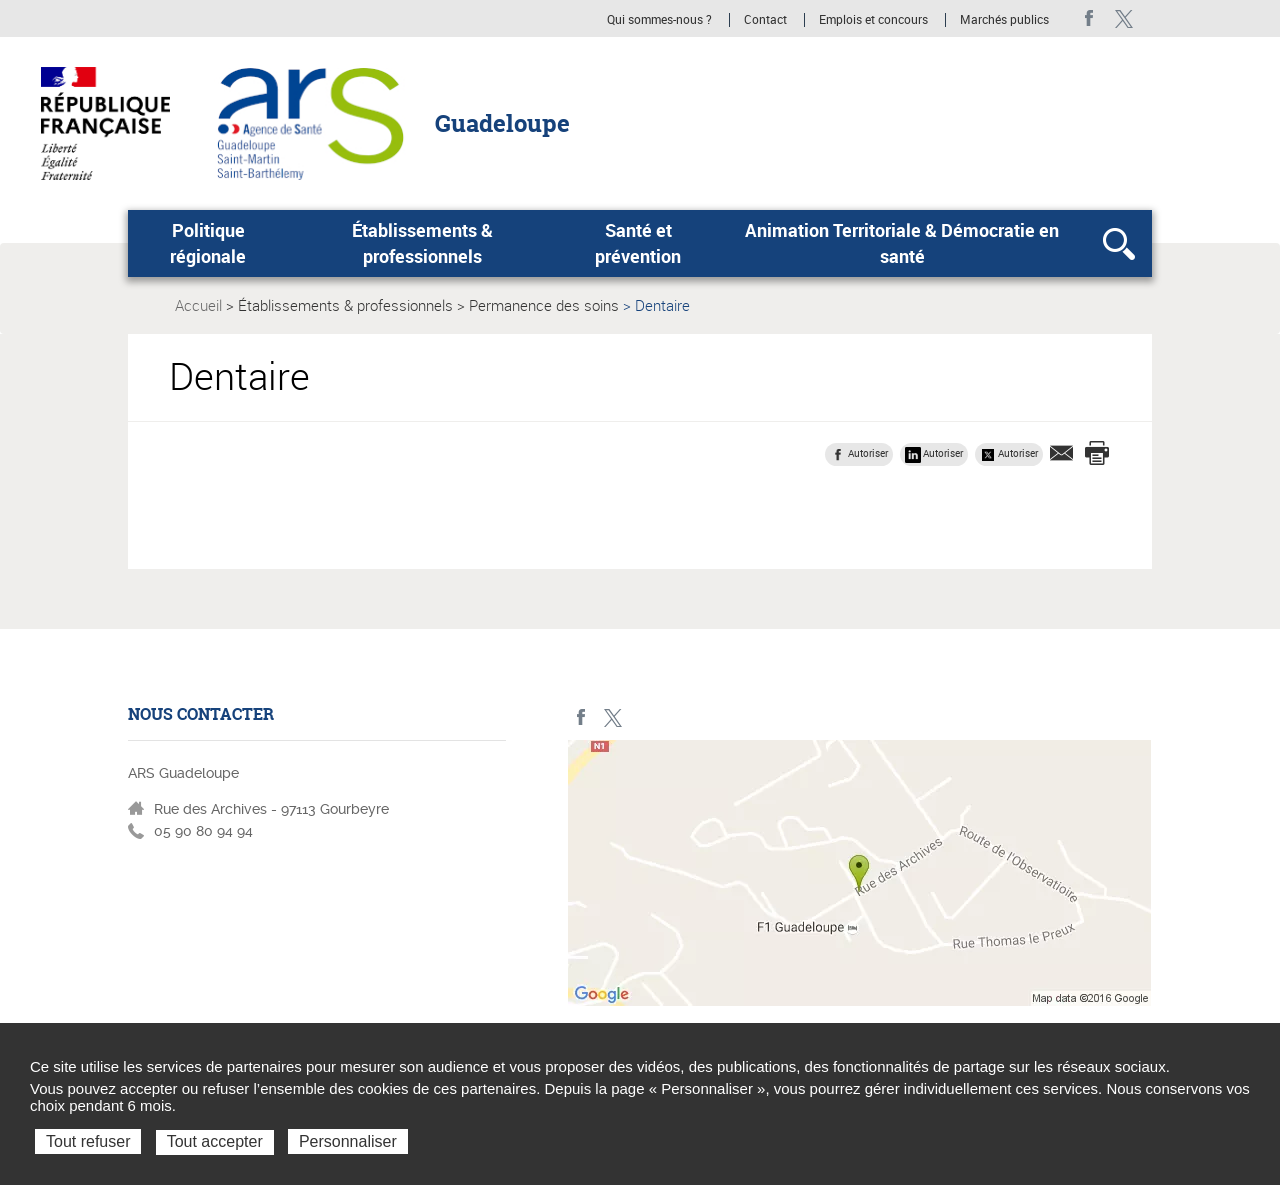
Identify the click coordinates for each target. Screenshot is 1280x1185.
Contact (765, 20)
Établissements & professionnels (422, 243)
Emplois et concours (873, 20)
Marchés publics (1004, 20)
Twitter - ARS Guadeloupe (1123, 18)
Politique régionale (208, 243)
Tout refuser (88, 1141)
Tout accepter (215, 1141)
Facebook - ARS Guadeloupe (1089, 18)
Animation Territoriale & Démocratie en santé (902, 243)
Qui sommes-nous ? (659, 20)
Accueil (198, 305)
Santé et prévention (638, 243)
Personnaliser (348, 1141)
